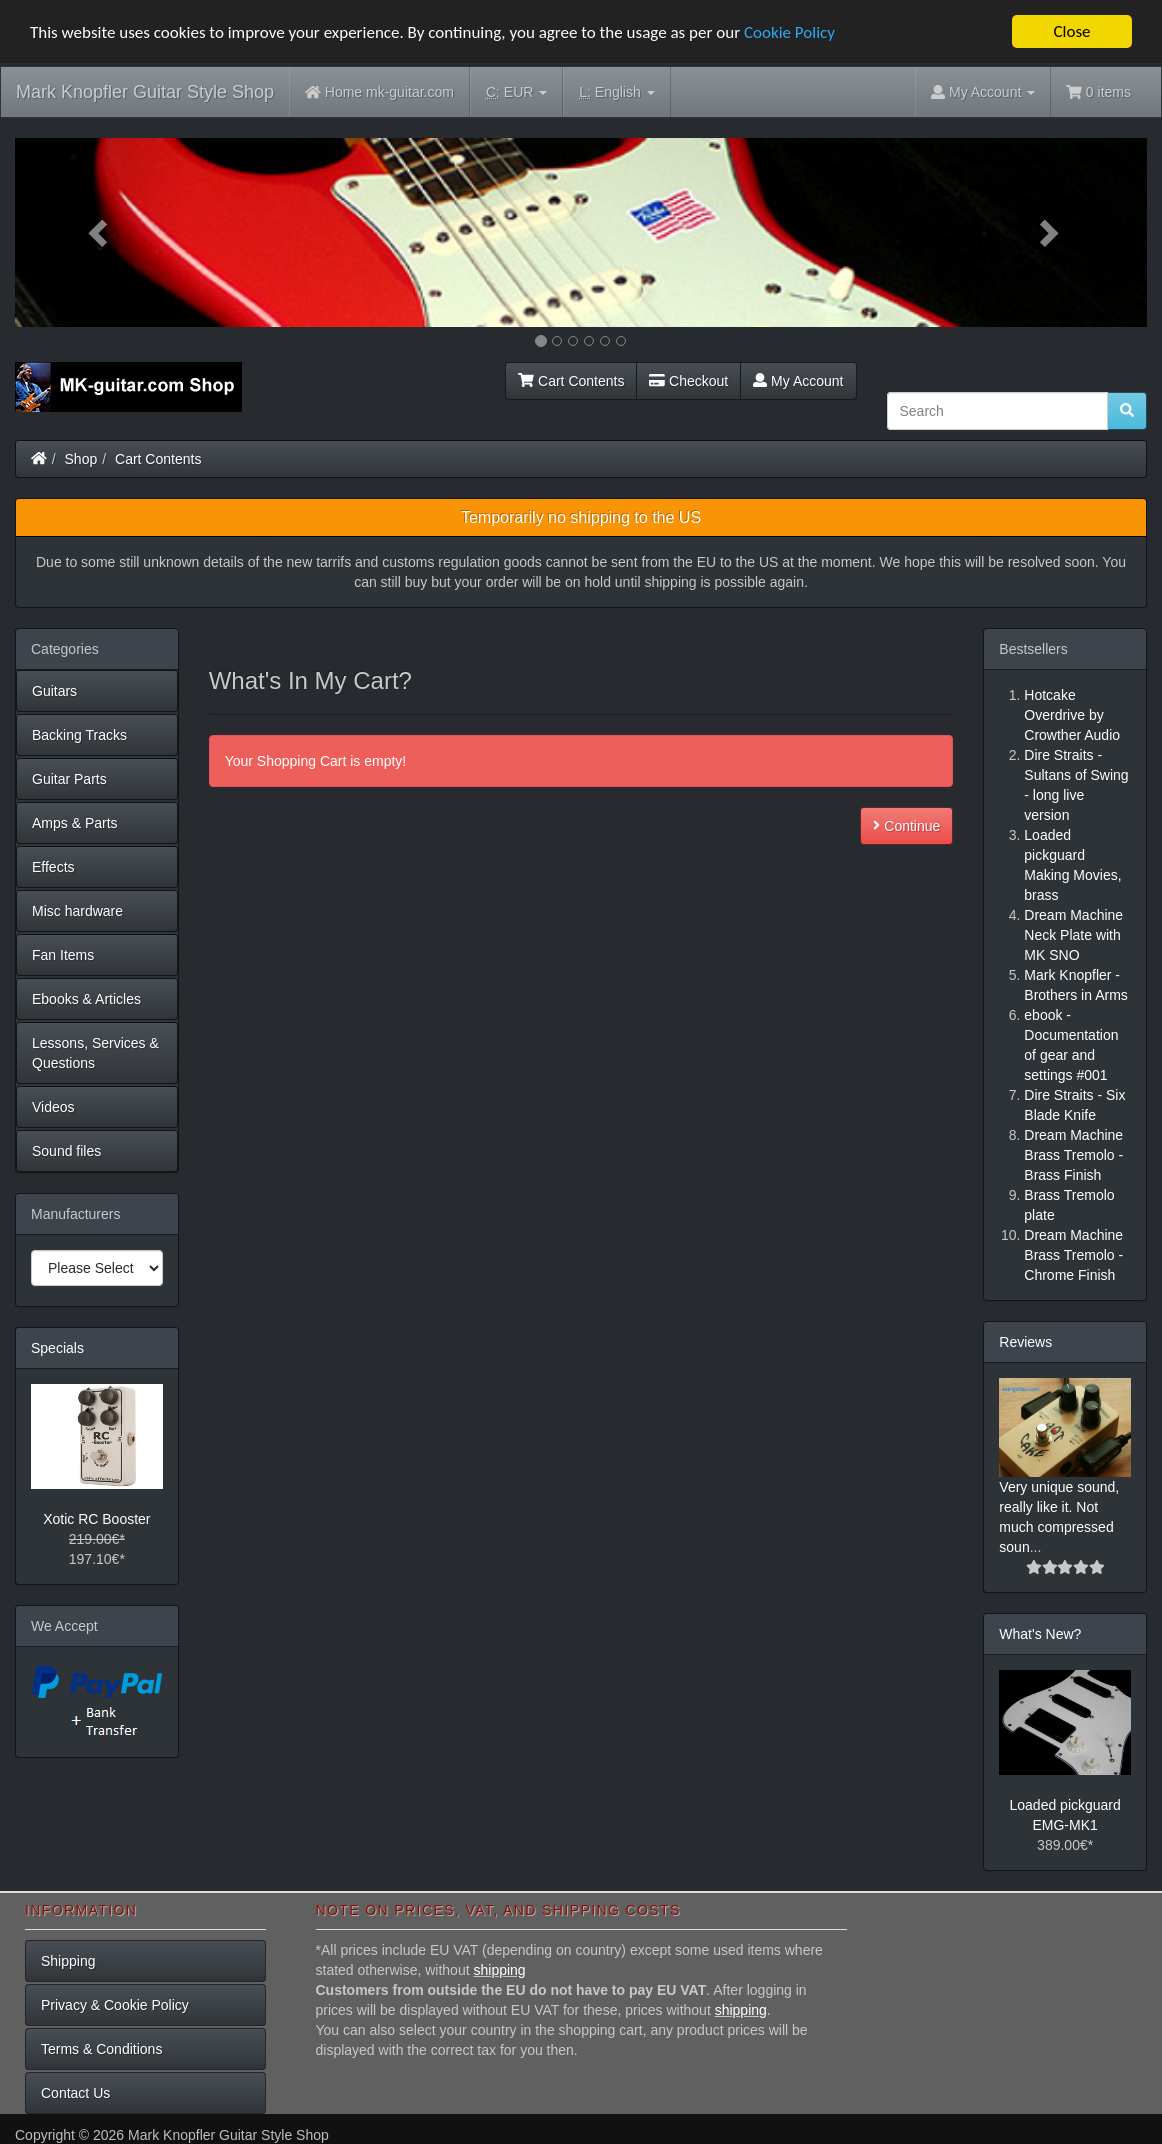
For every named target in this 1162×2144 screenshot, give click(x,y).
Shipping (68, 1961)
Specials (57, 1348)
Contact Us (75, 2093)
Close (1071, 31)
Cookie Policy (789, 31)
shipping (499, 1970)
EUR (516, 92)
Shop (81, 459)
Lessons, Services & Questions (95, 1053)
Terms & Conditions (101, 2049)
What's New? (1040, 1634)
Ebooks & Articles (86, 999)
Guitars (54, 691)
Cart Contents (571, 381)
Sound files (66, 1151)
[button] (100, 232)
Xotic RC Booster (96, 1519)
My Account (798, 381)
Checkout (688, 381)
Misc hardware (77, 911)
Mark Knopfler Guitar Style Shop (145, 92)
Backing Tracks (79, 735)
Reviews (1025, 1342)
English (616, 92)
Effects (53, 867)
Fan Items (63, 955)
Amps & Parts (75, 823)
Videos (53, 1107)
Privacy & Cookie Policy (115, 2005)
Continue (906, 826)
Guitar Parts (69, 779)
